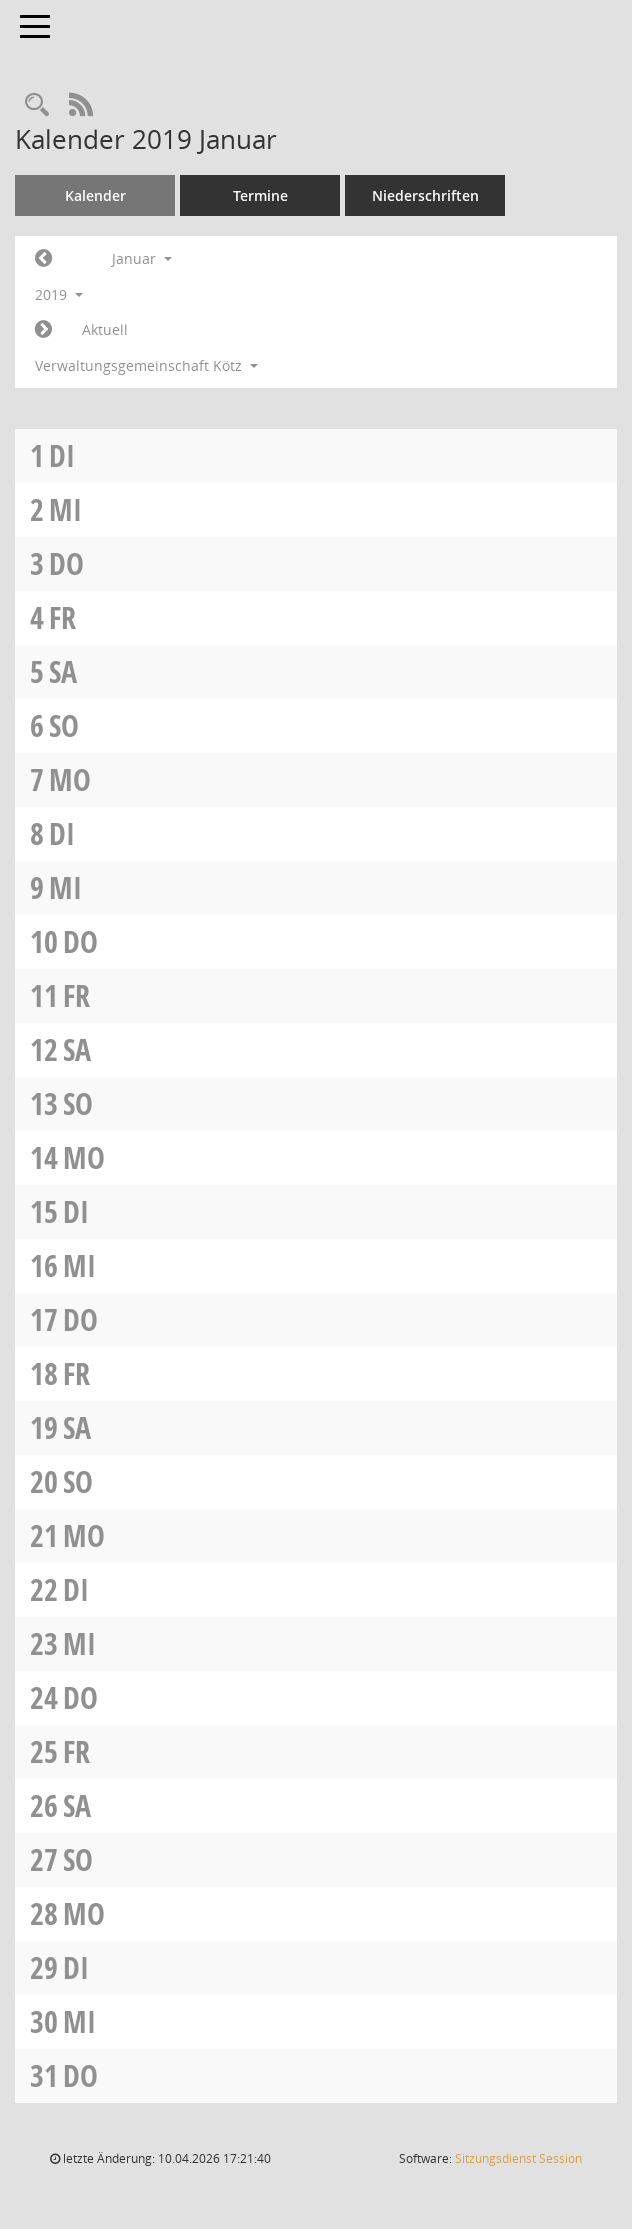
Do (66, 563)
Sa (63, 671)
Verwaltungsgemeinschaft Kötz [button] (146, 365)
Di (62, 455)
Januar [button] (142, 258)
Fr (62, 617)
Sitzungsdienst (518, 2158)
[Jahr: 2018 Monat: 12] (43, 259)
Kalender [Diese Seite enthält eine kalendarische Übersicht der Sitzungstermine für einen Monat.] (95, 195)
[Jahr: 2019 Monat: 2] (43, 330)
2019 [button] (59, 294)
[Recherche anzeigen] (37, 105)
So (64, 725)
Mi (65, 509)
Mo (70, 779)
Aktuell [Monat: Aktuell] (105, 329)
